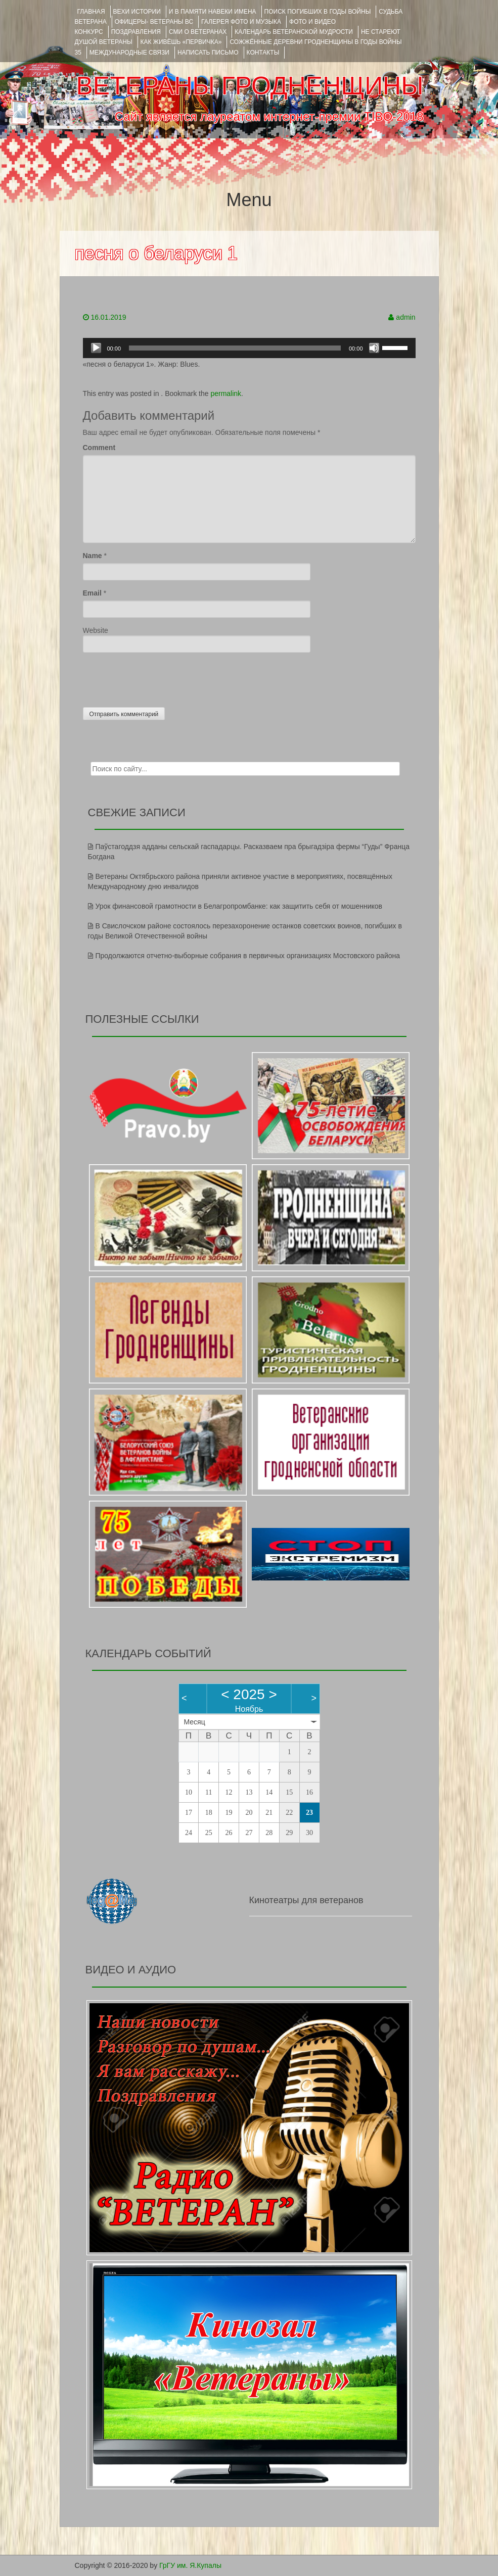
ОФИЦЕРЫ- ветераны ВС (154, 21)
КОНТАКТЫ (263, 52)
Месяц (194, 1722)
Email (92, 593)
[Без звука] (374, 348)
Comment (99, 447)
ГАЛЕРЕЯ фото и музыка (241, 21)
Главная (91, 11)
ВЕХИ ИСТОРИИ (137, 11)
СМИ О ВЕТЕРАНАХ (198, 31)
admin (405, 317)
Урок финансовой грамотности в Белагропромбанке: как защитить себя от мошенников (239, 906)
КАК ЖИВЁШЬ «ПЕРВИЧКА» (181, 41)
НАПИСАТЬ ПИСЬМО (208, 52)
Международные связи (129, 52)
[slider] (235, 348)
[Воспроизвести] (96, 348)
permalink (225, 393)
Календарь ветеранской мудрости (294, 31)
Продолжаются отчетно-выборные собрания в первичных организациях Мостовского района (248, 956)
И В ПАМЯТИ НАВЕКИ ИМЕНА (212, 11)
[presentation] (160, 677)
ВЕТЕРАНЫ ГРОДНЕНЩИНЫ (249, 86)
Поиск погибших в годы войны (317, 11)
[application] (249, 348)
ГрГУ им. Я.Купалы (190, 2565)
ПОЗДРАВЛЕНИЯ (136, 31)
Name (92, 556)
